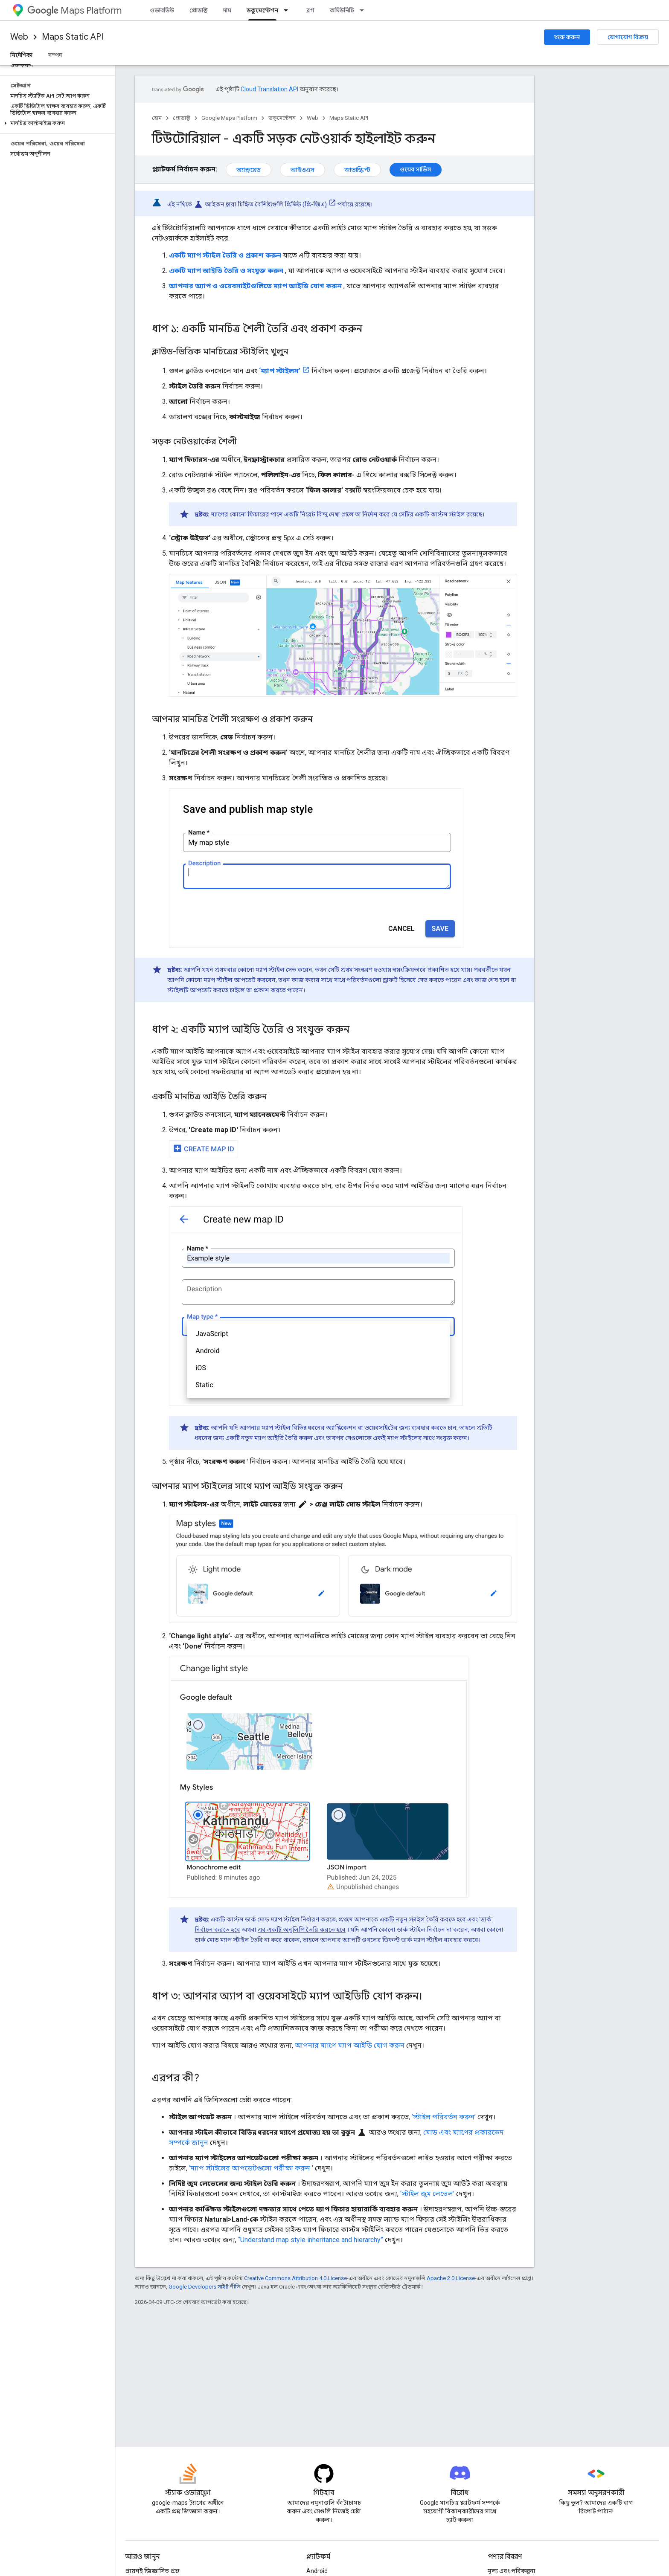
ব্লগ (310, 10)
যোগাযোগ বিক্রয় (628, 37)
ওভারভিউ (162, 10)
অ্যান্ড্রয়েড (248, 170)
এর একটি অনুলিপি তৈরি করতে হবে (302, 1929)
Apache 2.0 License (451, 2278)
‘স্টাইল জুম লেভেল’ (427, 2194)
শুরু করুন (567, 37)
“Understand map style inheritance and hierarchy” (310, 2240)
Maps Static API (72, 37)
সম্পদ (55, 55)
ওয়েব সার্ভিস (415, 169)
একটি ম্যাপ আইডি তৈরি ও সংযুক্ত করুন (226, 271)
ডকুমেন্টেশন (282, 118)
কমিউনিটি (342, 10)
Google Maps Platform (229, 118)
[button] (55, 123)
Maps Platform (74, 10)
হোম (157, 118)
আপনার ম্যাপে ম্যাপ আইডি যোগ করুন (349, 2045)
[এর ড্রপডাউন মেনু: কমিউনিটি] (364, 10)
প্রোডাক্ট (198, 10)
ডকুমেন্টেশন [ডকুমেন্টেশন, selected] (262, 10)
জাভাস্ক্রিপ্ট (357, 170)
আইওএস (302, 170)
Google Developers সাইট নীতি (205, 2286)
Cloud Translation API (269, 89)
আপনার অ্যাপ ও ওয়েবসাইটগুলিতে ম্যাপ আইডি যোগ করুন (255, 286)
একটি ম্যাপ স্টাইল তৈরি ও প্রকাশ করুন (225, 255)
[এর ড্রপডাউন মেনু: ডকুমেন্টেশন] (288, 10)
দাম (227, 10)
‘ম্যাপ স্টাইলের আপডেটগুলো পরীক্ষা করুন (249, 2168)
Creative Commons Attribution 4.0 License (295, 2278)
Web (19, 37)
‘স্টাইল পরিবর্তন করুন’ (444, 2117)
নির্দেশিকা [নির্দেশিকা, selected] (21, 55)
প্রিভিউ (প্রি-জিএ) (306, 204)
